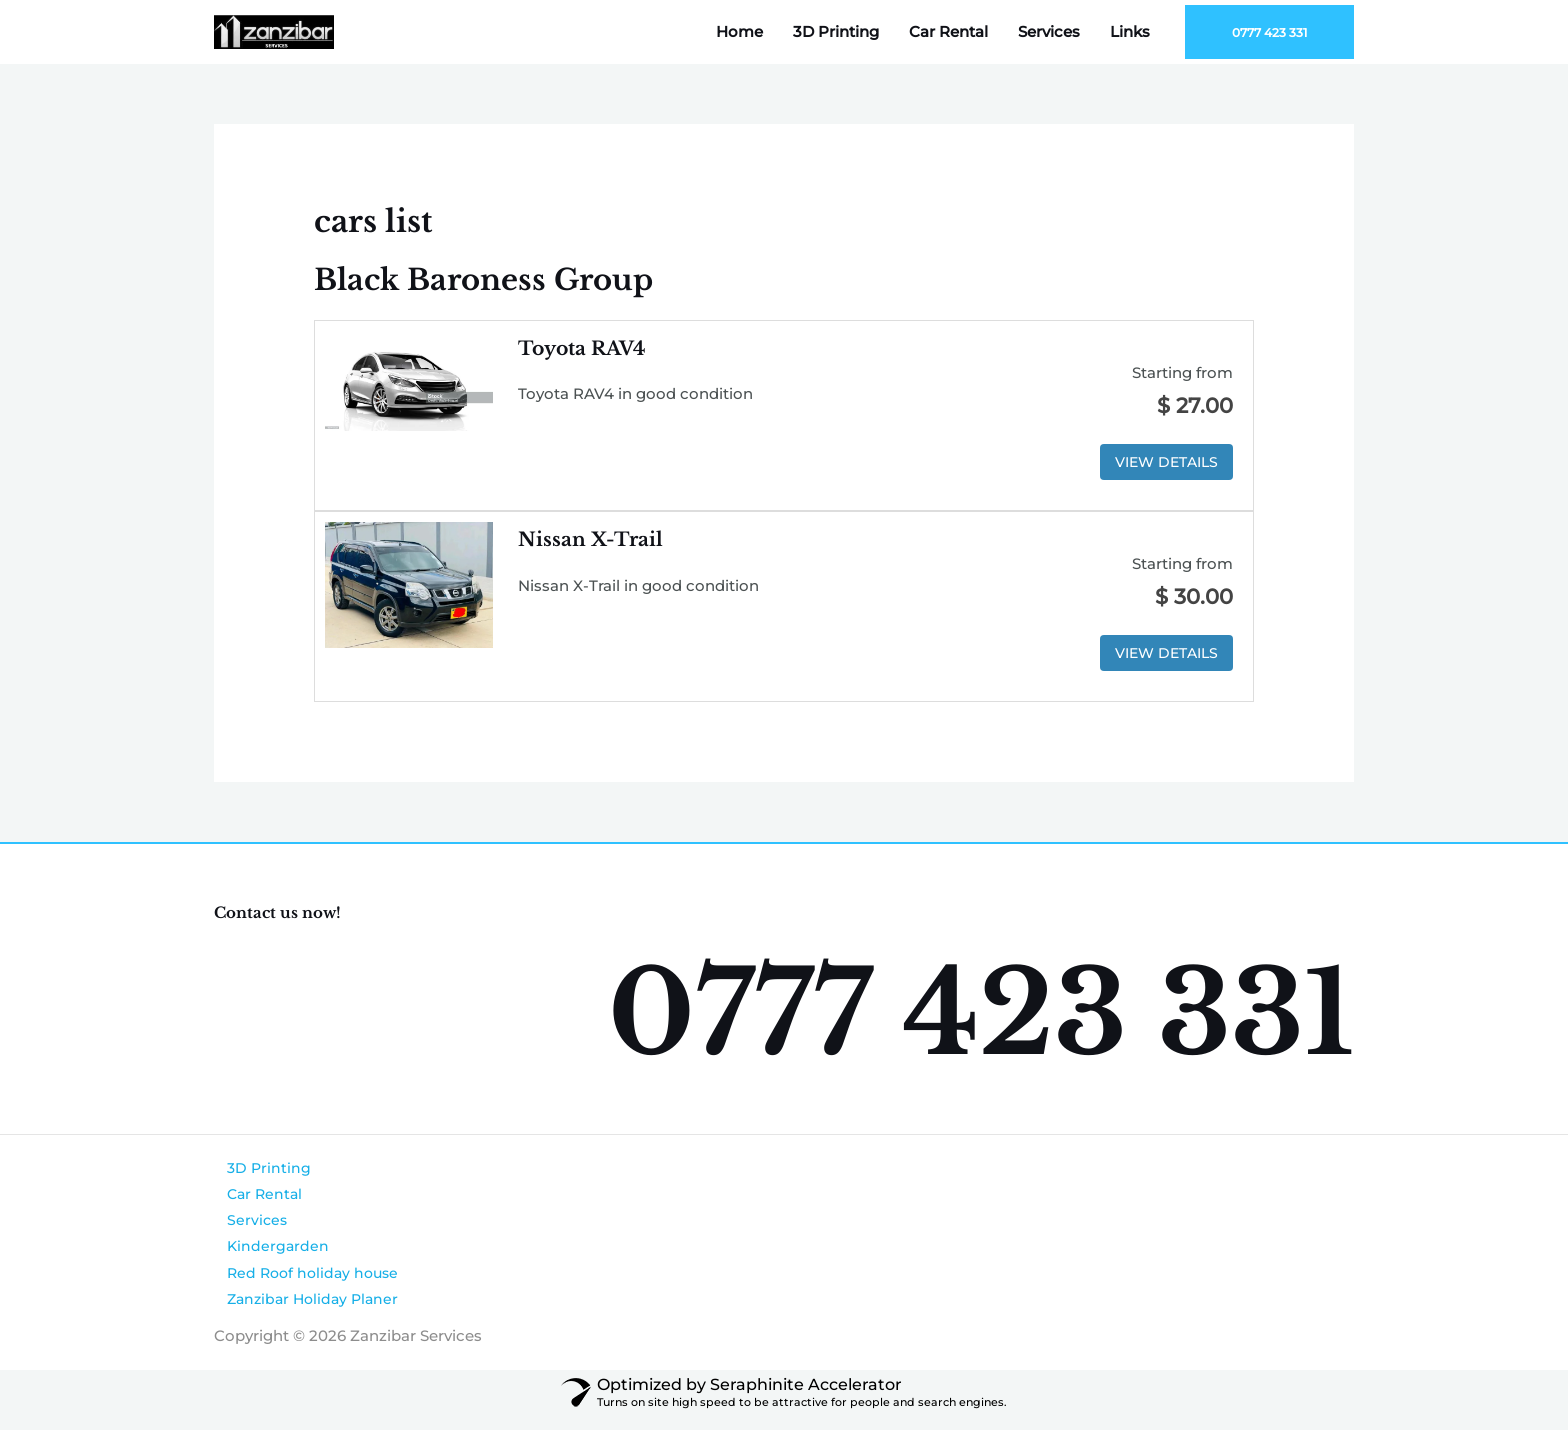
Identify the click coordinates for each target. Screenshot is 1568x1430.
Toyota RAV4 (585, 348)
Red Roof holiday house (304, 1282)
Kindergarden (266, 1255)
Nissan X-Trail (593, 541)
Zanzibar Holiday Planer (304, 1310)
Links (1130, 31)
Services (1049, 31)
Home (739, 31)
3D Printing (836, 31)
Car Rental (948, 31)
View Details (1162, 462)
